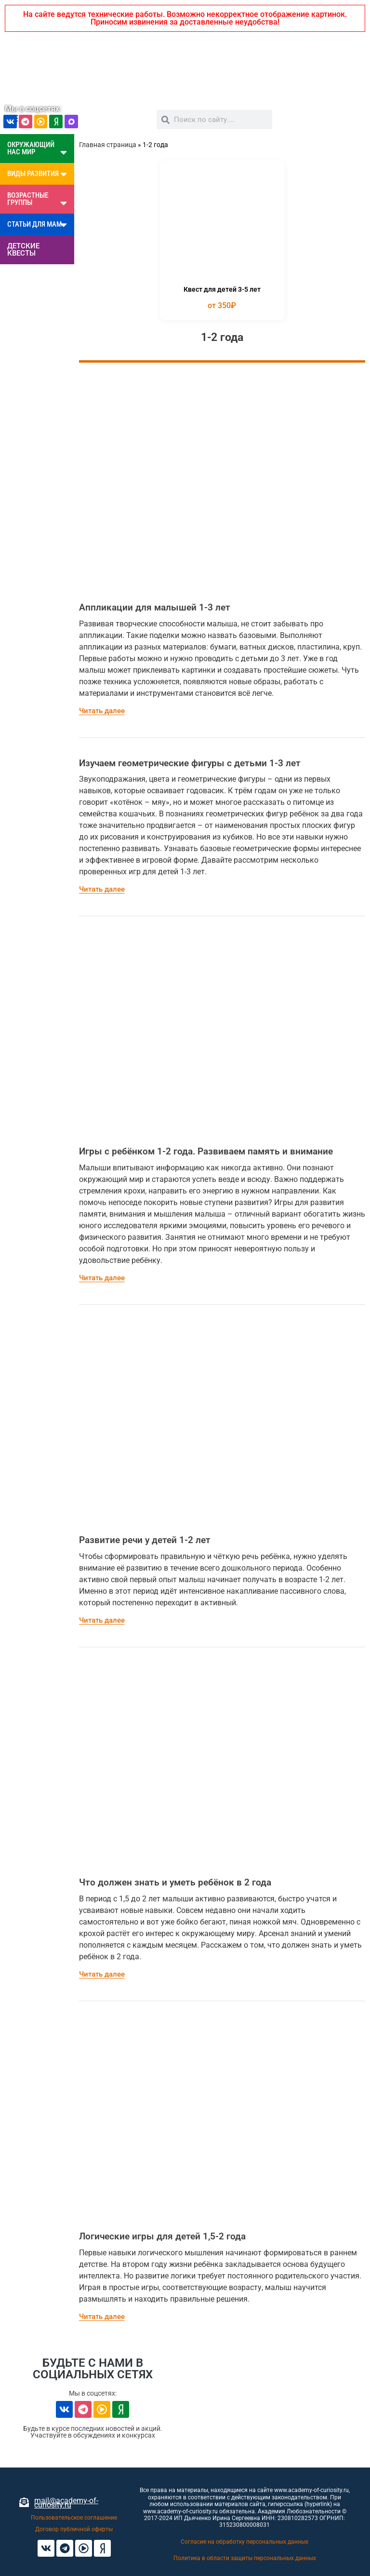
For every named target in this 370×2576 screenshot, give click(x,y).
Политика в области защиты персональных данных (244, 2558)
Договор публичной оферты (74, 2529)
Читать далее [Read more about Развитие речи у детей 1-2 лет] (102, 1620)
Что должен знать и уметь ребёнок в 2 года (175, 1882)
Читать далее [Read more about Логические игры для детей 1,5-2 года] (102, 2316)
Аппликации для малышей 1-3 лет (154, 607)
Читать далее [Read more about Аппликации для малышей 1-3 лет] (102, 710)
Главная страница (107, 145)
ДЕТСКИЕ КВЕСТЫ (23, 250)
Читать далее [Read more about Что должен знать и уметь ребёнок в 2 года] (102, 1974)
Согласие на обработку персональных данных (244, 2541)
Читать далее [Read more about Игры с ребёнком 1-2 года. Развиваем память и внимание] (102, 1278)
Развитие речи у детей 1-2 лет (145, 1540)
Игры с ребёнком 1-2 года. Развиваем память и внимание (206, 1151)
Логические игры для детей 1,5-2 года (162, 2236)
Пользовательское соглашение (74, 2517)
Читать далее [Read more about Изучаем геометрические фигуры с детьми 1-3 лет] (102, 889)
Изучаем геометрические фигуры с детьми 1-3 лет (190, 763)
